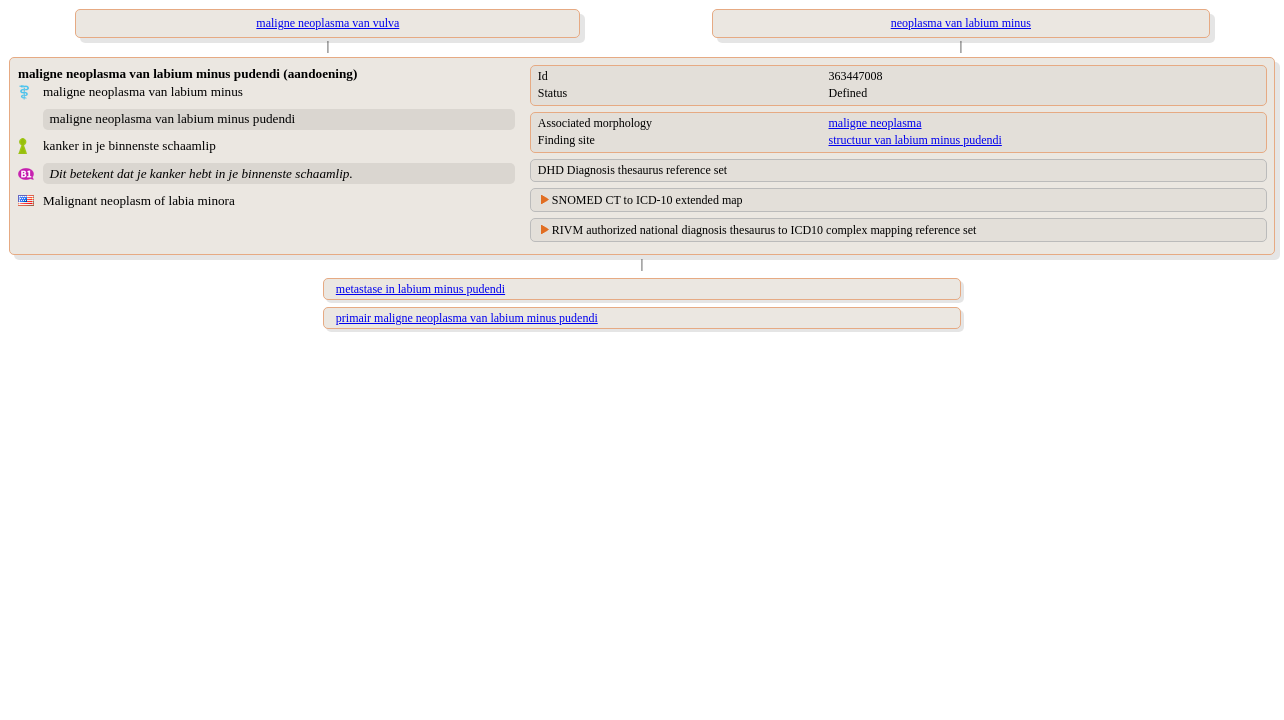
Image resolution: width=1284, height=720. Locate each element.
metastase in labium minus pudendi (420, 289)
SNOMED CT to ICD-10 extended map (647, 200)
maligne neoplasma (875, 123)
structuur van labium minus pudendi (915, 140)
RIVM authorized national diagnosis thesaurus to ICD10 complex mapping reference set (764, 230)
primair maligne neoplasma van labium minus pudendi (467, 318)
